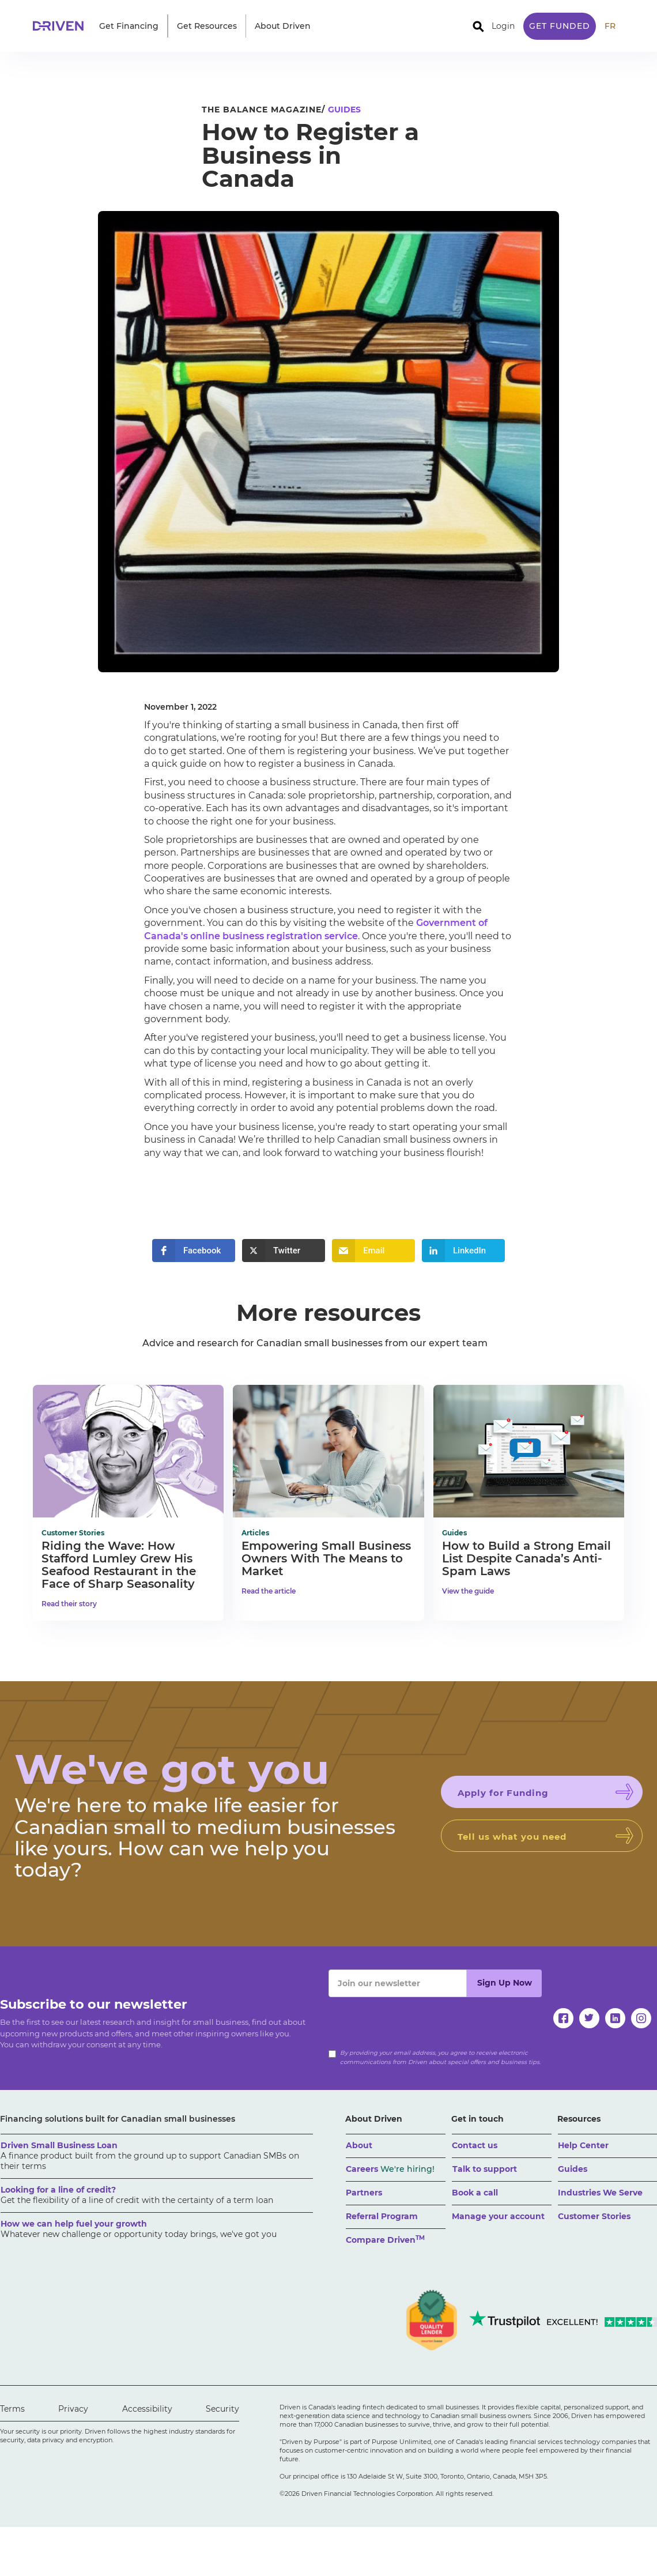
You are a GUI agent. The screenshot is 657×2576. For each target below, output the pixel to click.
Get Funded (559, 26)
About (359, 2145)
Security (222, 2409)
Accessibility (147, 2409)
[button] (128, 26)
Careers (390, 2169)
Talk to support (484, 2169)
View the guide (468, 1591)
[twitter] (589, 2018)
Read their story (69, 1603)
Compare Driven (385, 2239)
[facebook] (563, 2018)
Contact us (474, 2145)
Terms (12, 2409)
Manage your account (498, 2216)
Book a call (475, 2192)
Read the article (268, 1591)
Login (503, 26)
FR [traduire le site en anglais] (610, 26)
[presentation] (416, 2019)
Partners (364, 2192)
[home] (61, 26)
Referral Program (382, 2216)
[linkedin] (615, 2018)
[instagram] (641, 2018)
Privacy (73, 2409)
